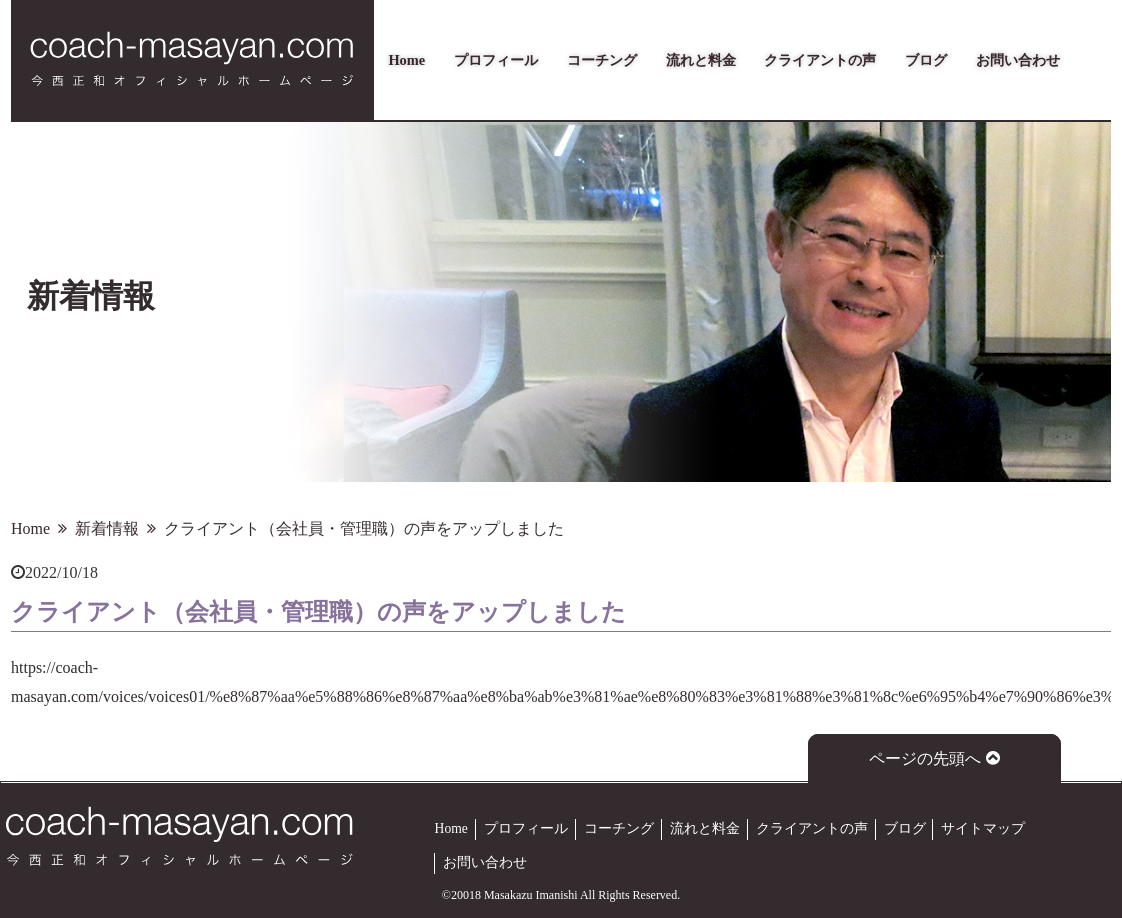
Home (406, 60)
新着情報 (107, 528)
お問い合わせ (1018, 60)
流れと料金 (701, 60)
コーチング (602, 60)
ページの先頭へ (934, 758)
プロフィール (496, 60)
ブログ (926, 60)
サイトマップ (983, 828)
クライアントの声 (820, 60)
